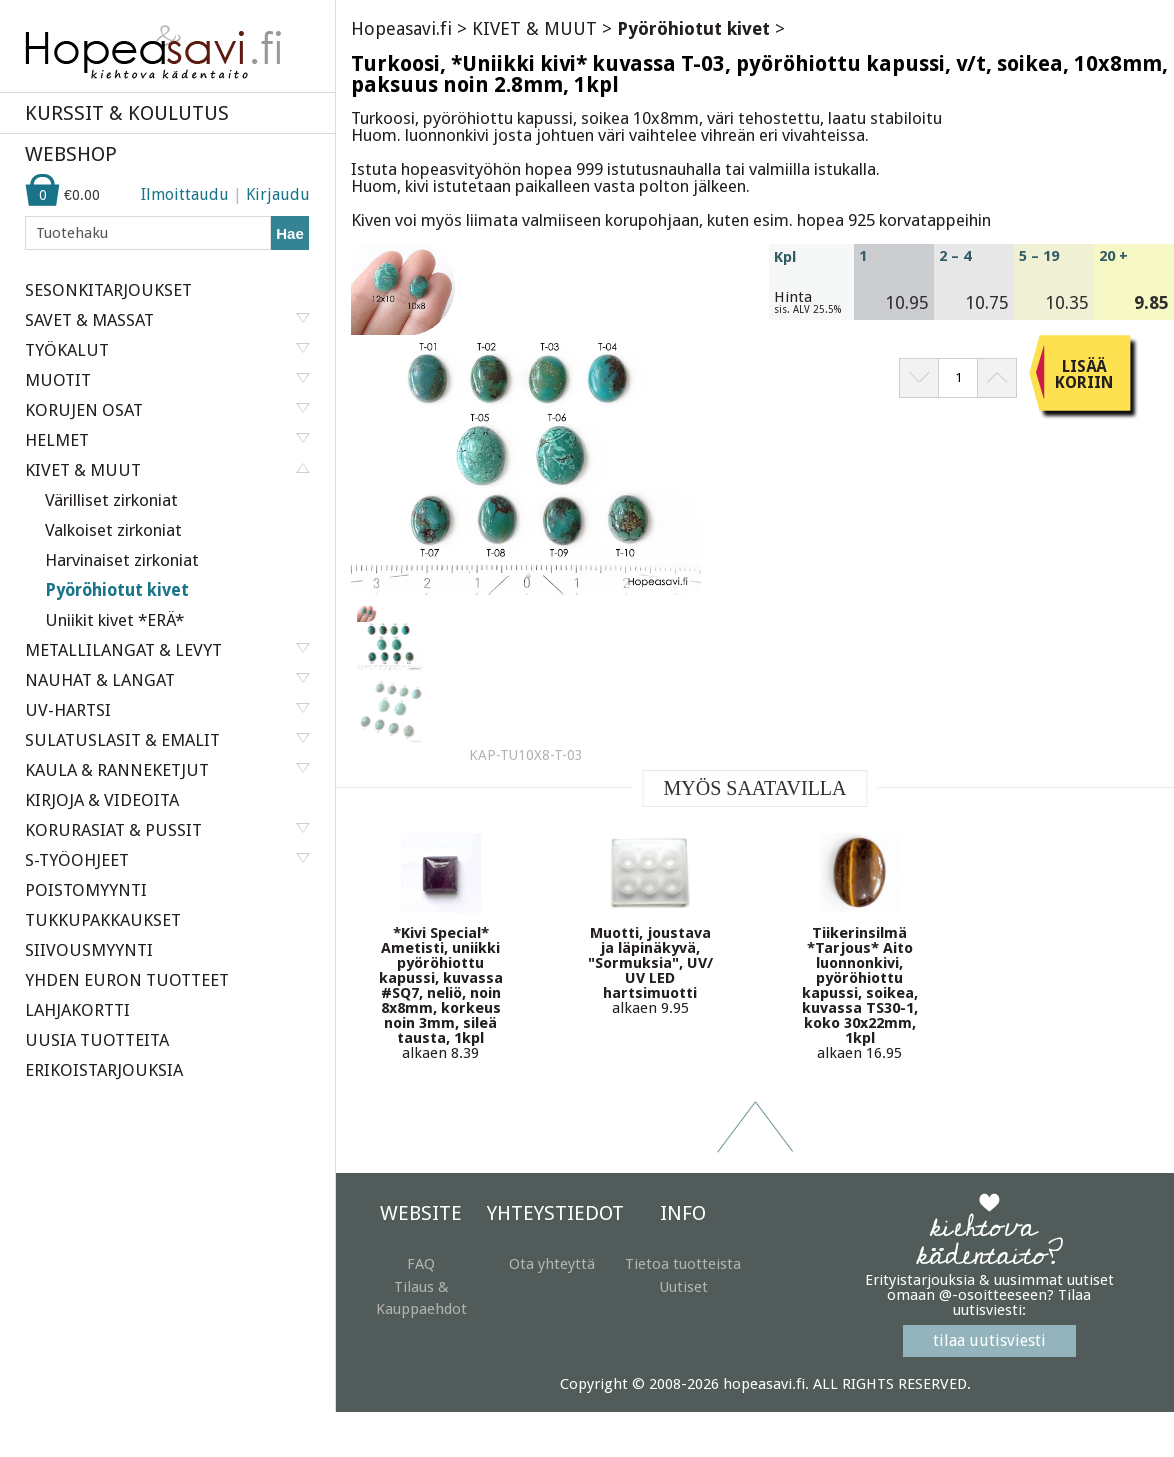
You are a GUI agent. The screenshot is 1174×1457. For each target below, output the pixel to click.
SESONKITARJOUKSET (108, 290)
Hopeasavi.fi (401, 28)
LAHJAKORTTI (77, 1010)
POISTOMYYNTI (86, 890)
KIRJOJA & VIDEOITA (102, 800)
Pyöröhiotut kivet (117, 590)
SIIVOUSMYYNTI (89, 950)
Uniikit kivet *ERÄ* (114, 620)
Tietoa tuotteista (683, 1264)
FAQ (421, 1264)
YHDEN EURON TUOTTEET (127, 980)
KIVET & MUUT (534, 28)
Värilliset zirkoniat (111, 500)
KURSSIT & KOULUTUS (127, 113)
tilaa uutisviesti (989, 1340)
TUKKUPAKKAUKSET (103, 920)
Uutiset (683, 1287)
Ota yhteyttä (552, 1264)
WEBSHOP (71, 154)
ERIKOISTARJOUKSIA (104, 1070)
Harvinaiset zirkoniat (122, 560)
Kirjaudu (278, 194)
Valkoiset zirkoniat (113, 530)
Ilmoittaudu (185, 194)
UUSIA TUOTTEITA (97, 1040)
